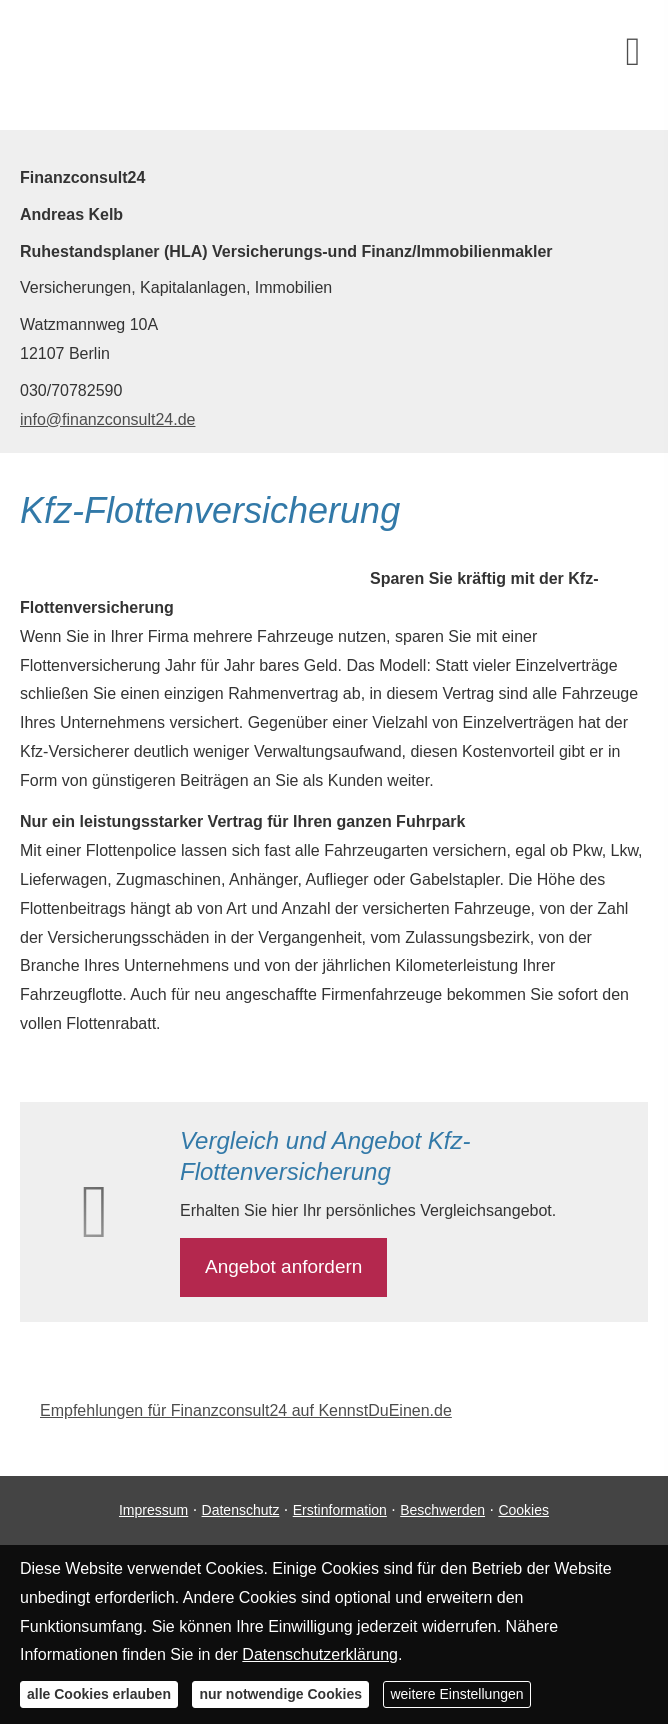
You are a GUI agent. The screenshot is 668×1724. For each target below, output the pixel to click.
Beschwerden (442, 1510)
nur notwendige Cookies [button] (280, 1694)
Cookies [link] (523, 1510)
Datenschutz (241, 1510)
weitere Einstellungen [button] (456, 1694)
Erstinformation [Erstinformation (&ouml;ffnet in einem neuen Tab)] (340, 1510)
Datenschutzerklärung (320, 1654)
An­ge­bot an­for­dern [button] (283, 1266)
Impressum (153, 1510)
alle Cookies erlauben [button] (99, 1694)
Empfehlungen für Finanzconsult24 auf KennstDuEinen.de (246, 1410)
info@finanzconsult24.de (107, 419)
